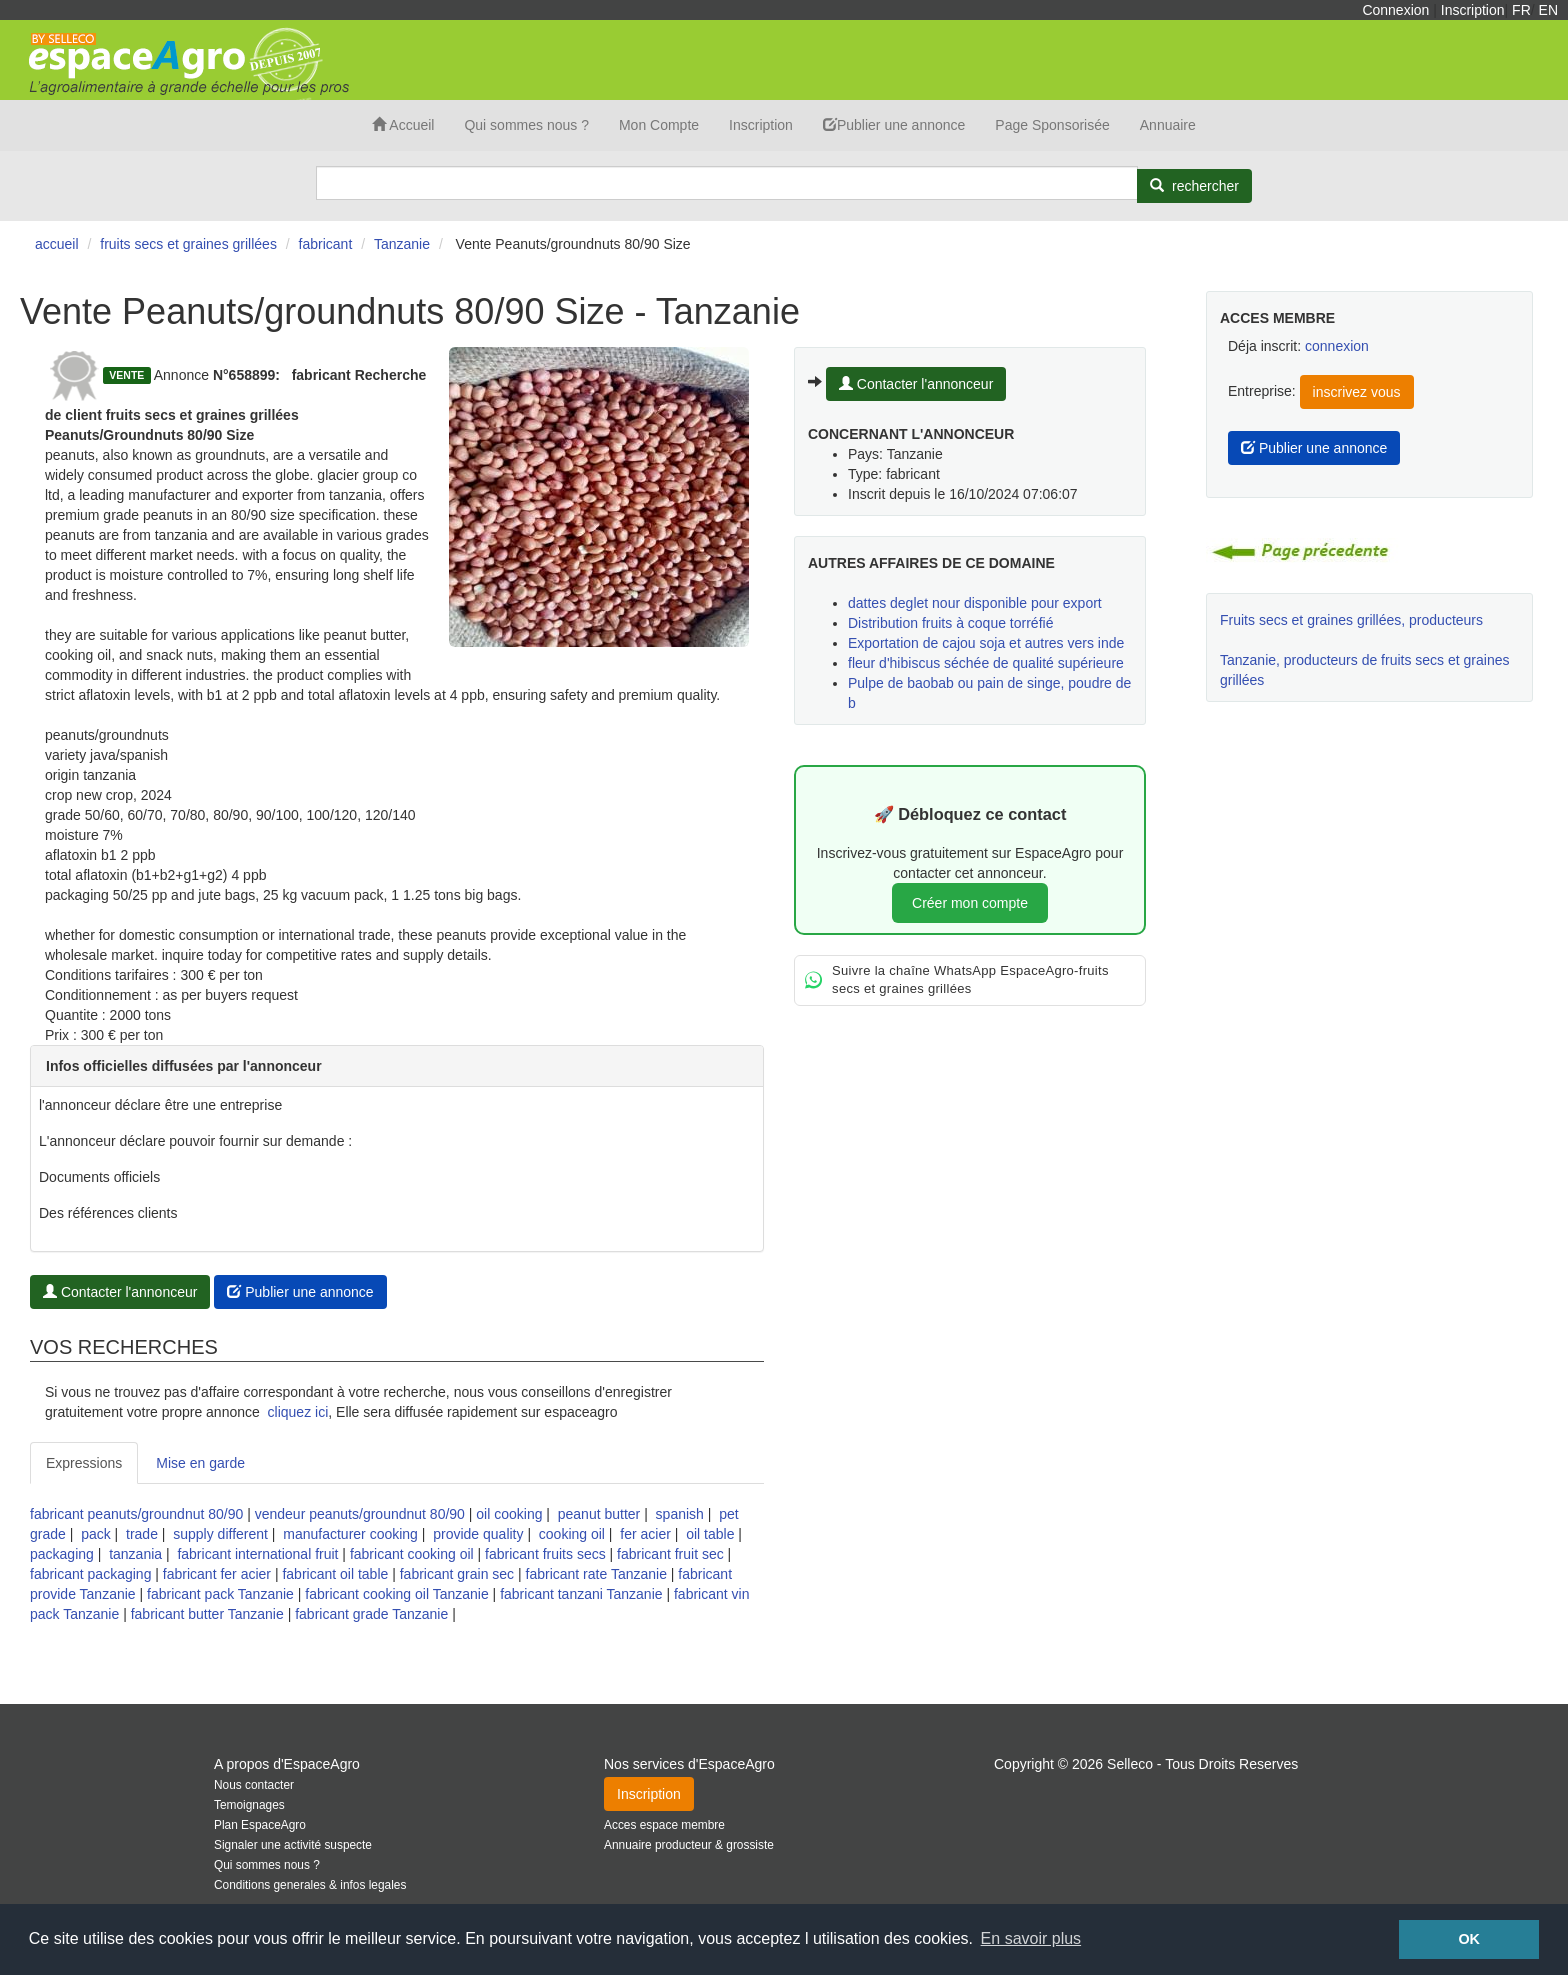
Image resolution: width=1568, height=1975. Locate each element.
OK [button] (1469, 1939)
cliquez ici (298, 1412)
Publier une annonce (894, 125)
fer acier (645, 1534)
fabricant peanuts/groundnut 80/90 (136, 1514)
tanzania (135, 1554)
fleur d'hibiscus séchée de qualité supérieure (986, 663)
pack (96, 1534)
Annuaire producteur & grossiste (689, 1845)
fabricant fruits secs (545, 1554)
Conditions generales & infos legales (310, 1885)
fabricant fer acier (217, 1574)
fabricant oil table (335, 1574)
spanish (680, 1514)
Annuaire (1168, 125)
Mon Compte (659, 125)
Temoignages (249, 1805)
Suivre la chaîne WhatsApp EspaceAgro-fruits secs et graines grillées (957, 980)
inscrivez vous (1357, 392)
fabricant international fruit (257, 1554)
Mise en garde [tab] (200, 1463)
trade (142, 1534)
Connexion (1395, 10)
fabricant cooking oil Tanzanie (396, 1594)
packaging (62, 1554)
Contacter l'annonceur (120, 1292)
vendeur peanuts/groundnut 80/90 (360, 1514)
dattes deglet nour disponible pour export (975, 603)
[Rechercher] (1194, 186)
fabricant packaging (90, 1574)
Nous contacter (254, 1785)
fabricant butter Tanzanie (207, 1614)
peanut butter (599, 1514)
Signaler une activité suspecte (293, 1845)
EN (1548, 10)
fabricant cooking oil (412, 1554)
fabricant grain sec (457, 1574)
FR (1521, 10)
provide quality (478, 1534)
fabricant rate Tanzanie (596, 1574)
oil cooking (509, 1514)
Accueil (403, 125)
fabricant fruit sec (670, 1554)
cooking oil (572, 1534)
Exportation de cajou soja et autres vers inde (986, 643)
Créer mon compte (970, 903)
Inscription (1473, 10)
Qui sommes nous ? (526, 125)
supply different (220, 1534)
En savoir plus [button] (1031, 1938)
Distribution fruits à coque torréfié (950, 623)
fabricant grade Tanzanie (371, 1614)
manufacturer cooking (350, 1534)
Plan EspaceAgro (260, 1825)
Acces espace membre (664, 1825)
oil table (710, 1534)
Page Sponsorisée (1052, 125)
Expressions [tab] (84, 1463)
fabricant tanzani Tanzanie (581, 1594)
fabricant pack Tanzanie (220, 1594)
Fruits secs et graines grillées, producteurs (1351, 620)
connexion (1337, 346)
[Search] (727, 183)
